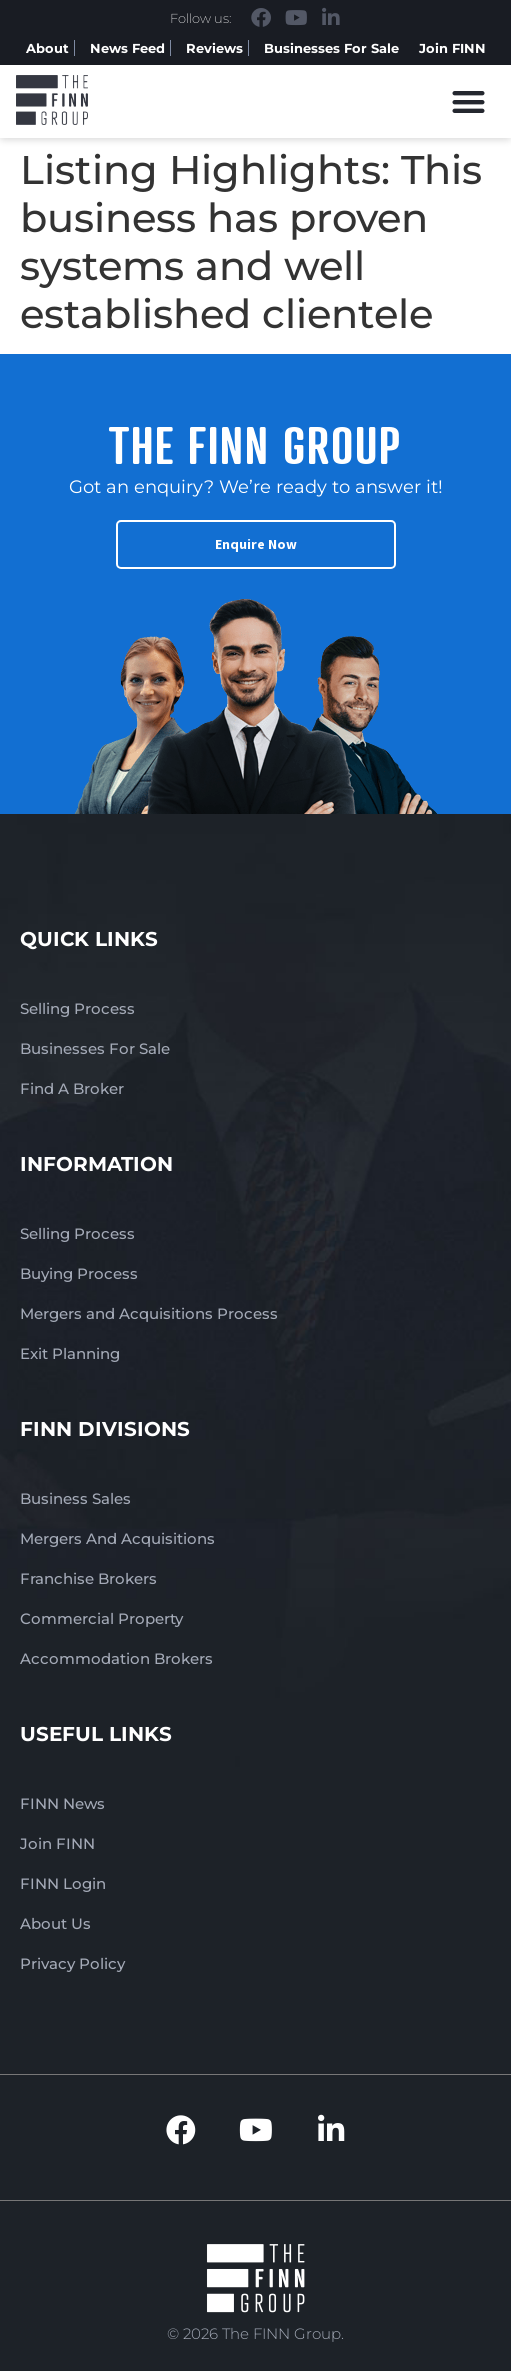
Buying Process (79, 1273)
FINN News (62, 1803)
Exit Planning (70, 1353)
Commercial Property (101, 1618)
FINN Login (63, 1883)
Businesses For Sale (331, 48)
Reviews (214, 48)
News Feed (127, 48)
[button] (469, 101)
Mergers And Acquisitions (117, 1538)
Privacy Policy (72, 1963)
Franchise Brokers (88, 1578)
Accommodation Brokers (116, 1658)
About (47, 48)
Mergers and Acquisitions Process (149, 1313)
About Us (55, 1923)
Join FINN (452, 48)
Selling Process (77, 1008)
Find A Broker (72, 1088)
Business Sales (75, 1498)
